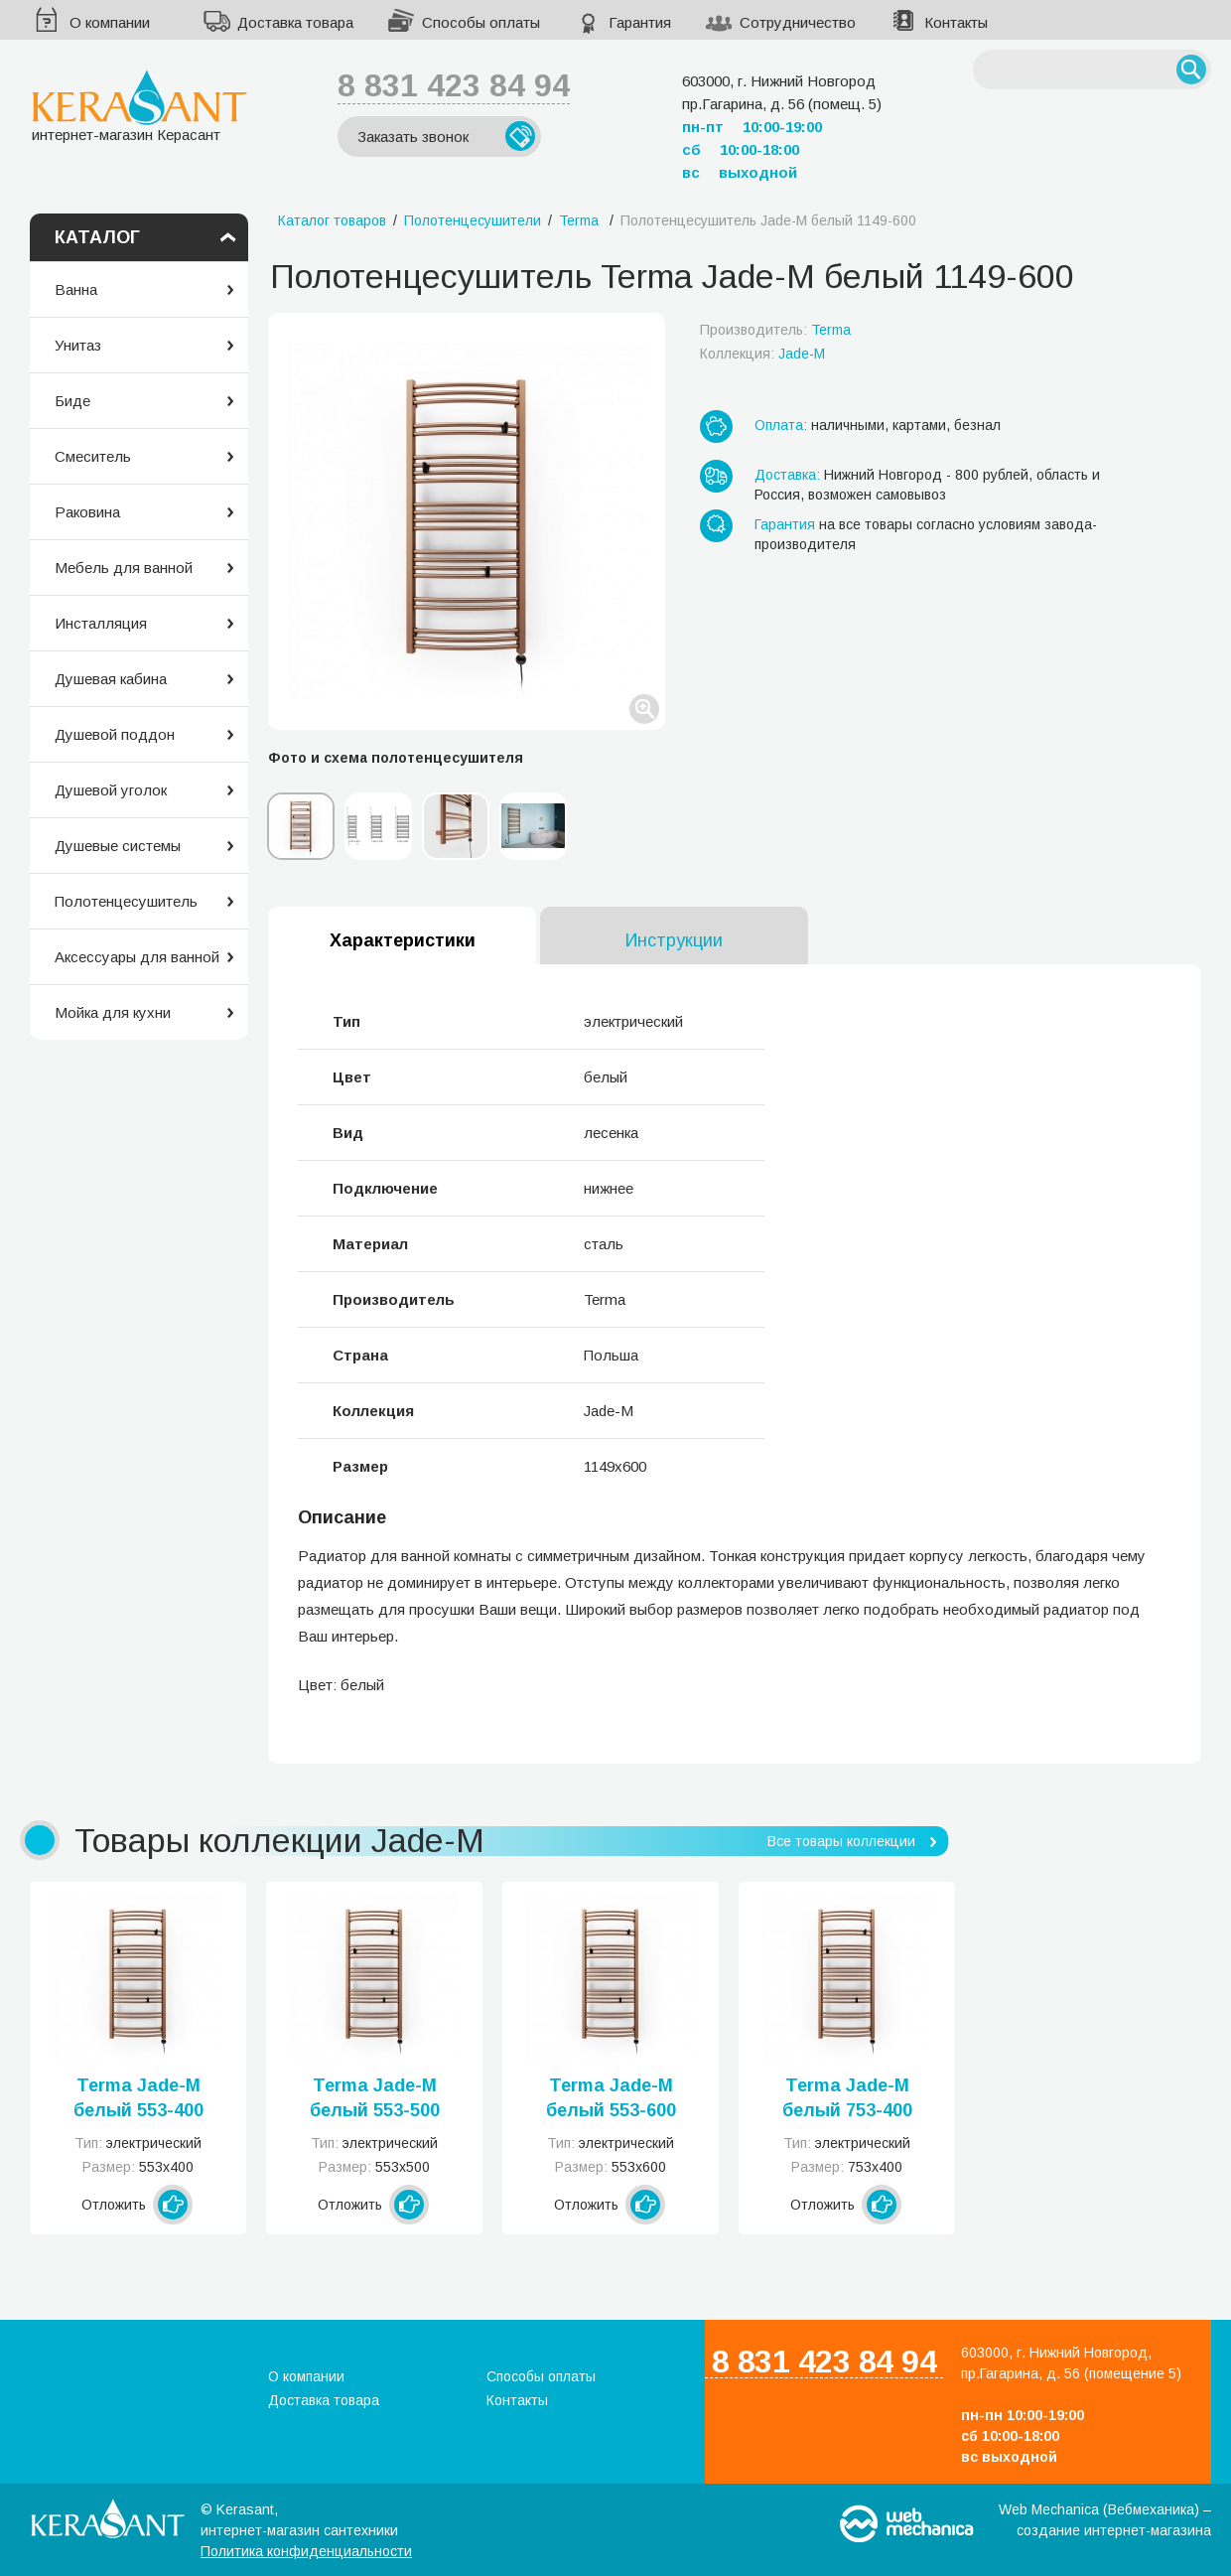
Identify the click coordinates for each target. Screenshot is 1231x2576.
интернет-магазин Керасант (139, 106)
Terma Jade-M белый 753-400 (847, 2097)
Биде (72, 400)
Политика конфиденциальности (306, 2551)
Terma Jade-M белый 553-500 (375, 2097)
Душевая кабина (111, 678)
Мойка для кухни (113, 1012)
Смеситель (93, 456)
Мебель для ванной (124, 567)
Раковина (87, 511)
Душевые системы (118, 845)
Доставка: (787, 475)
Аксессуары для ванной (137, 956)
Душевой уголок (111, 790)
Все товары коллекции (841, 1841)
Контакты (956, 22)
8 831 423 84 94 (454, 85)
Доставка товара (295, 22)
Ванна (76, 289)
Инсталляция (101, 623)
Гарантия (640, 22)
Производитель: (775, 330)
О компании (109, 22)
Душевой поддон (115, 734)
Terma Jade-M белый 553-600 (611, 2097)
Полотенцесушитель (126, 901)
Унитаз (78, 345)
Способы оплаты (481, 22)
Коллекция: (762, 353)
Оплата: (780, 425)
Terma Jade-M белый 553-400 (138, 2097)
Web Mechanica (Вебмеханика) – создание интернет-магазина (1105, 2520)
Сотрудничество (798, 22)
